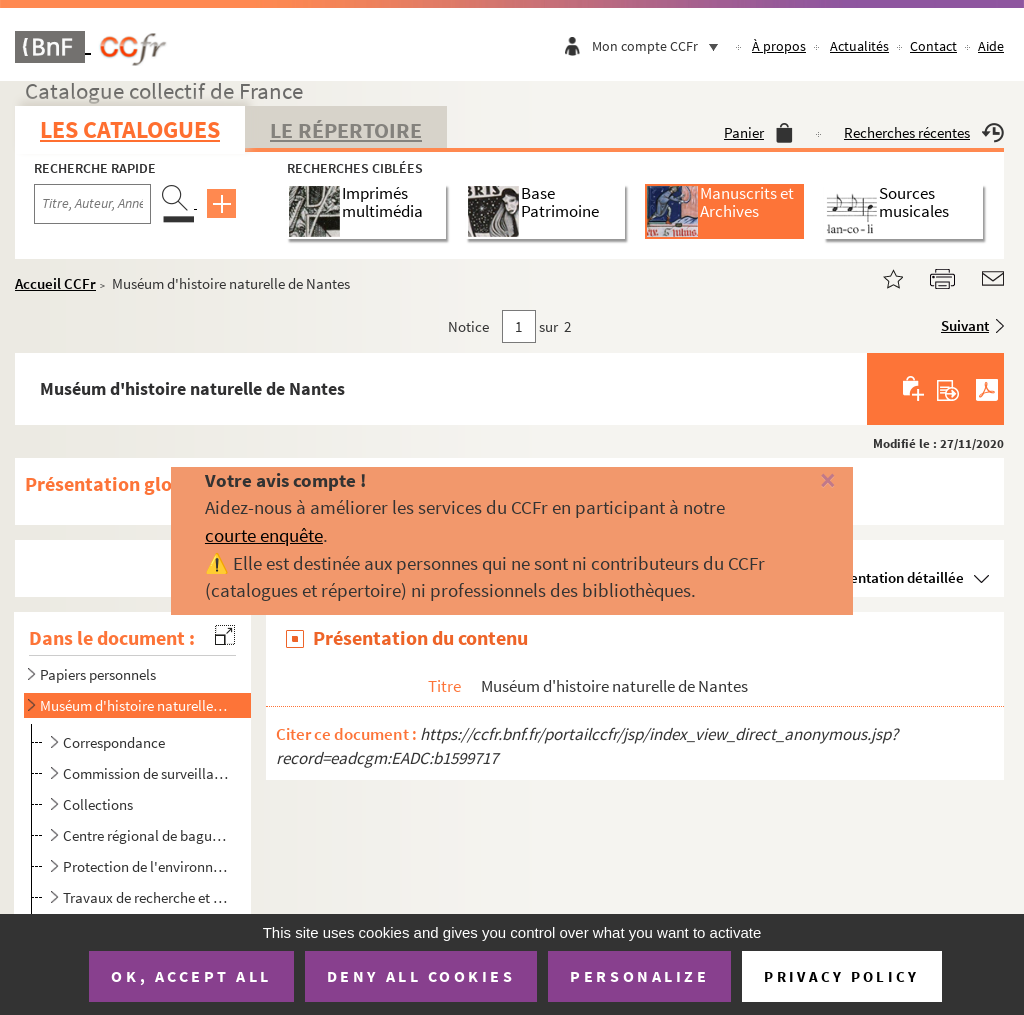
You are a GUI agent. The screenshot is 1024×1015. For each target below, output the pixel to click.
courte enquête (264, 535)
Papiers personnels (98, 674)
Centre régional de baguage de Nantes (147, 835)
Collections (98, 804)
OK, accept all (191, 976)
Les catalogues (130, 129)
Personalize (639, 976)
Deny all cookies (421, 976)
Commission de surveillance (147, 773)
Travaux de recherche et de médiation (147, 897)
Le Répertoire (346, 130)
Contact (933, 46)
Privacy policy (841, 976)
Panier (758, 132)
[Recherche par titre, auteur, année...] (92, 204)
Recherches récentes (924, 132)
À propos (779, 46)
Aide (991, 46)
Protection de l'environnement (147, 866)
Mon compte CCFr (660, 46)
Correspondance (114, 742)
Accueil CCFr (55, 283)
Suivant (965, 325)
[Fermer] (807, 481)
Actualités (859, 46)
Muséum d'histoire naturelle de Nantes (134, 705)
